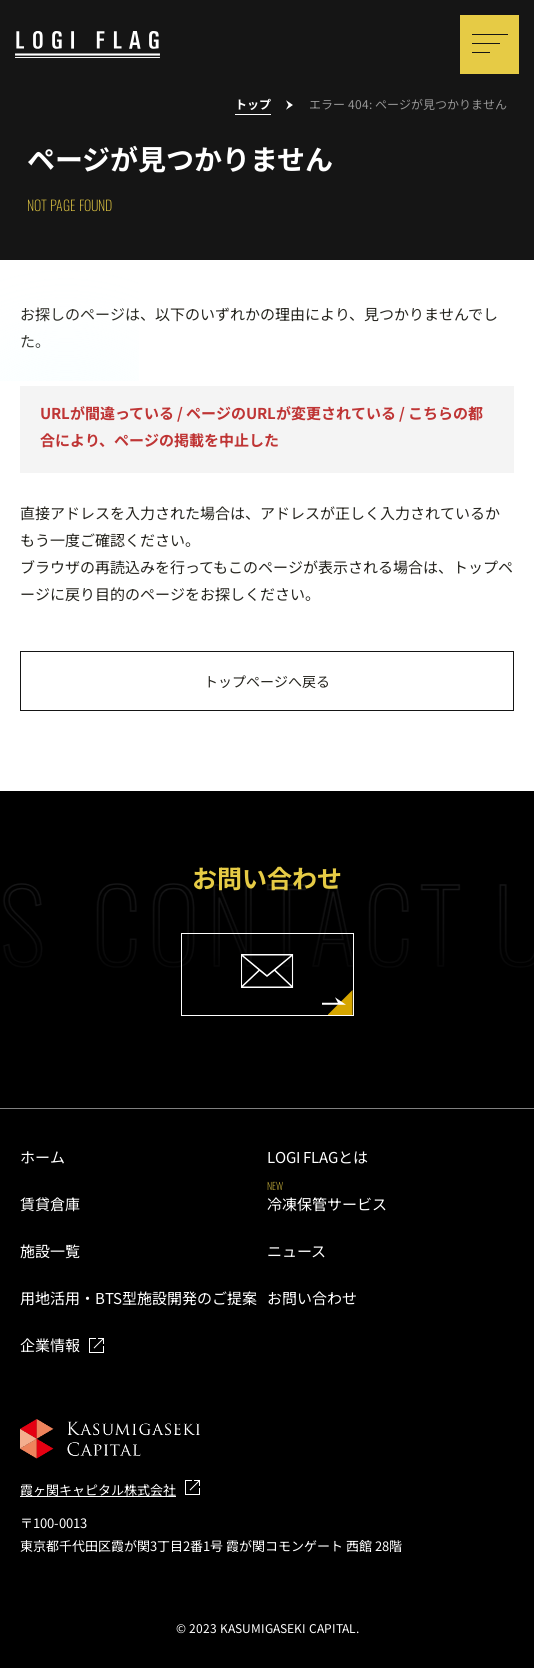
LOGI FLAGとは (317, 1156)
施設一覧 (50, 1250)
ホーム (42, 1156)
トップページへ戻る (267, 681)
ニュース (296, 1250)
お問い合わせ (312, 1297)
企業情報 (50, 1344)
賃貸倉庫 (50, 1203)
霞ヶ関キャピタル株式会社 (98, 1489)
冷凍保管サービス (327, 1203)
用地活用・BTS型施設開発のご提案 (138, 1297)
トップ (253, 104)
